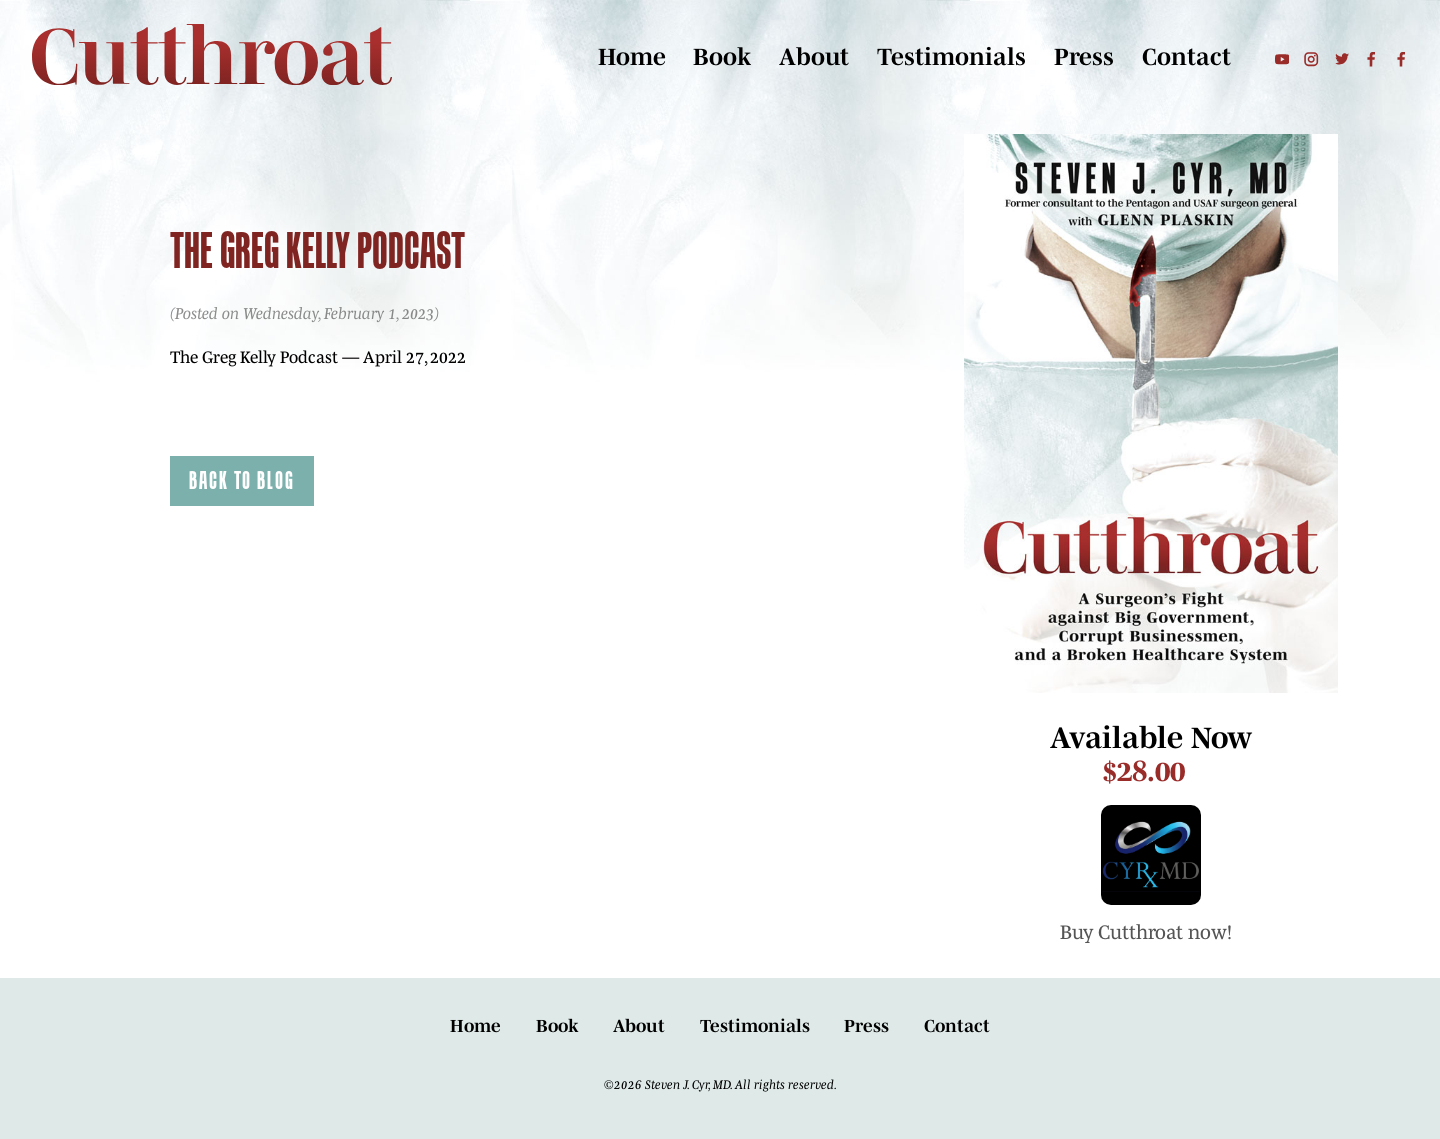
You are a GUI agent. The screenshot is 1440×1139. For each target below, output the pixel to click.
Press (1084, 57)
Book (722, 57)
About (814, 57)
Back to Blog (242, 480)
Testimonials (951, 57)
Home (632, 57)
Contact (1186, 57)
